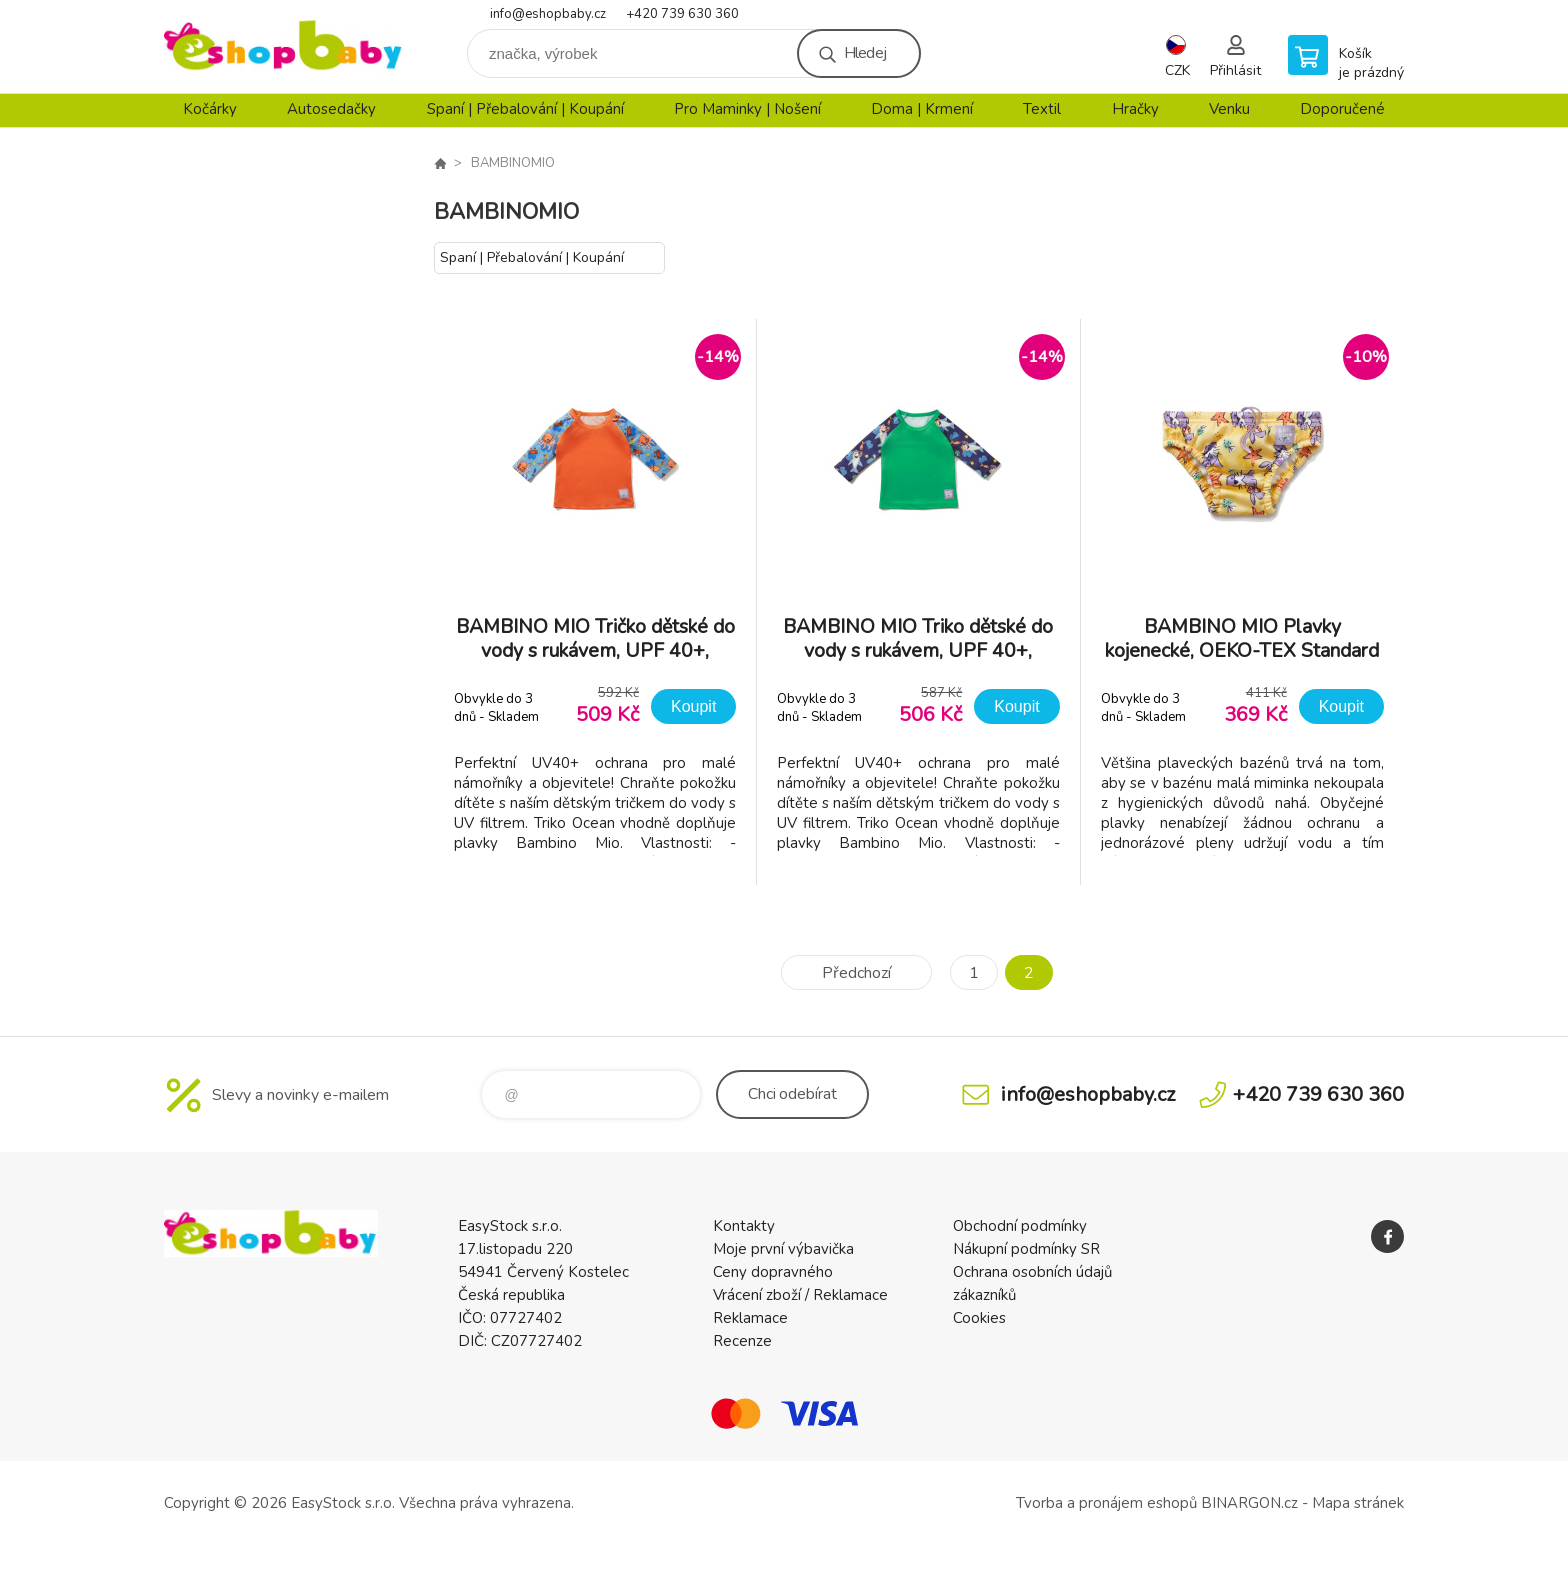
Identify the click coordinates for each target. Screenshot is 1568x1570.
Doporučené (1342, 109)
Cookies (979, 1318)
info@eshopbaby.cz (548, 14)
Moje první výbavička (783, 1249)
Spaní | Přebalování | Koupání (525, 109)
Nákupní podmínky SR (1026, 1249)
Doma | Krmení (922, 109)
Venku (1229, 109)
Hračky (1135, 109)
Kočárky (210, 109)
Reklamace (750, 1318)
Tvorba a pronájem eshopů (1106, 1503)
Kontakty (744, 1226)
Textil (1042, 109)
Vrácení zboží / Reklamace (800, 1295)
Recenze (742, 1341)
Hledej (865, 53)
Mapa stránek (1358, 1503)
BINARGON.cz (1249, 1503)
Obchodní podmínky (1020, 1226)
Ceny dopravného (773, 1272)
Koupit (693, 706)
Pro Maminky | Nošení (747, 109)
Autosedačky (331, 109)
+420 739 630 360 (682, 14)
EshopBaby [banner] (284, 46)
